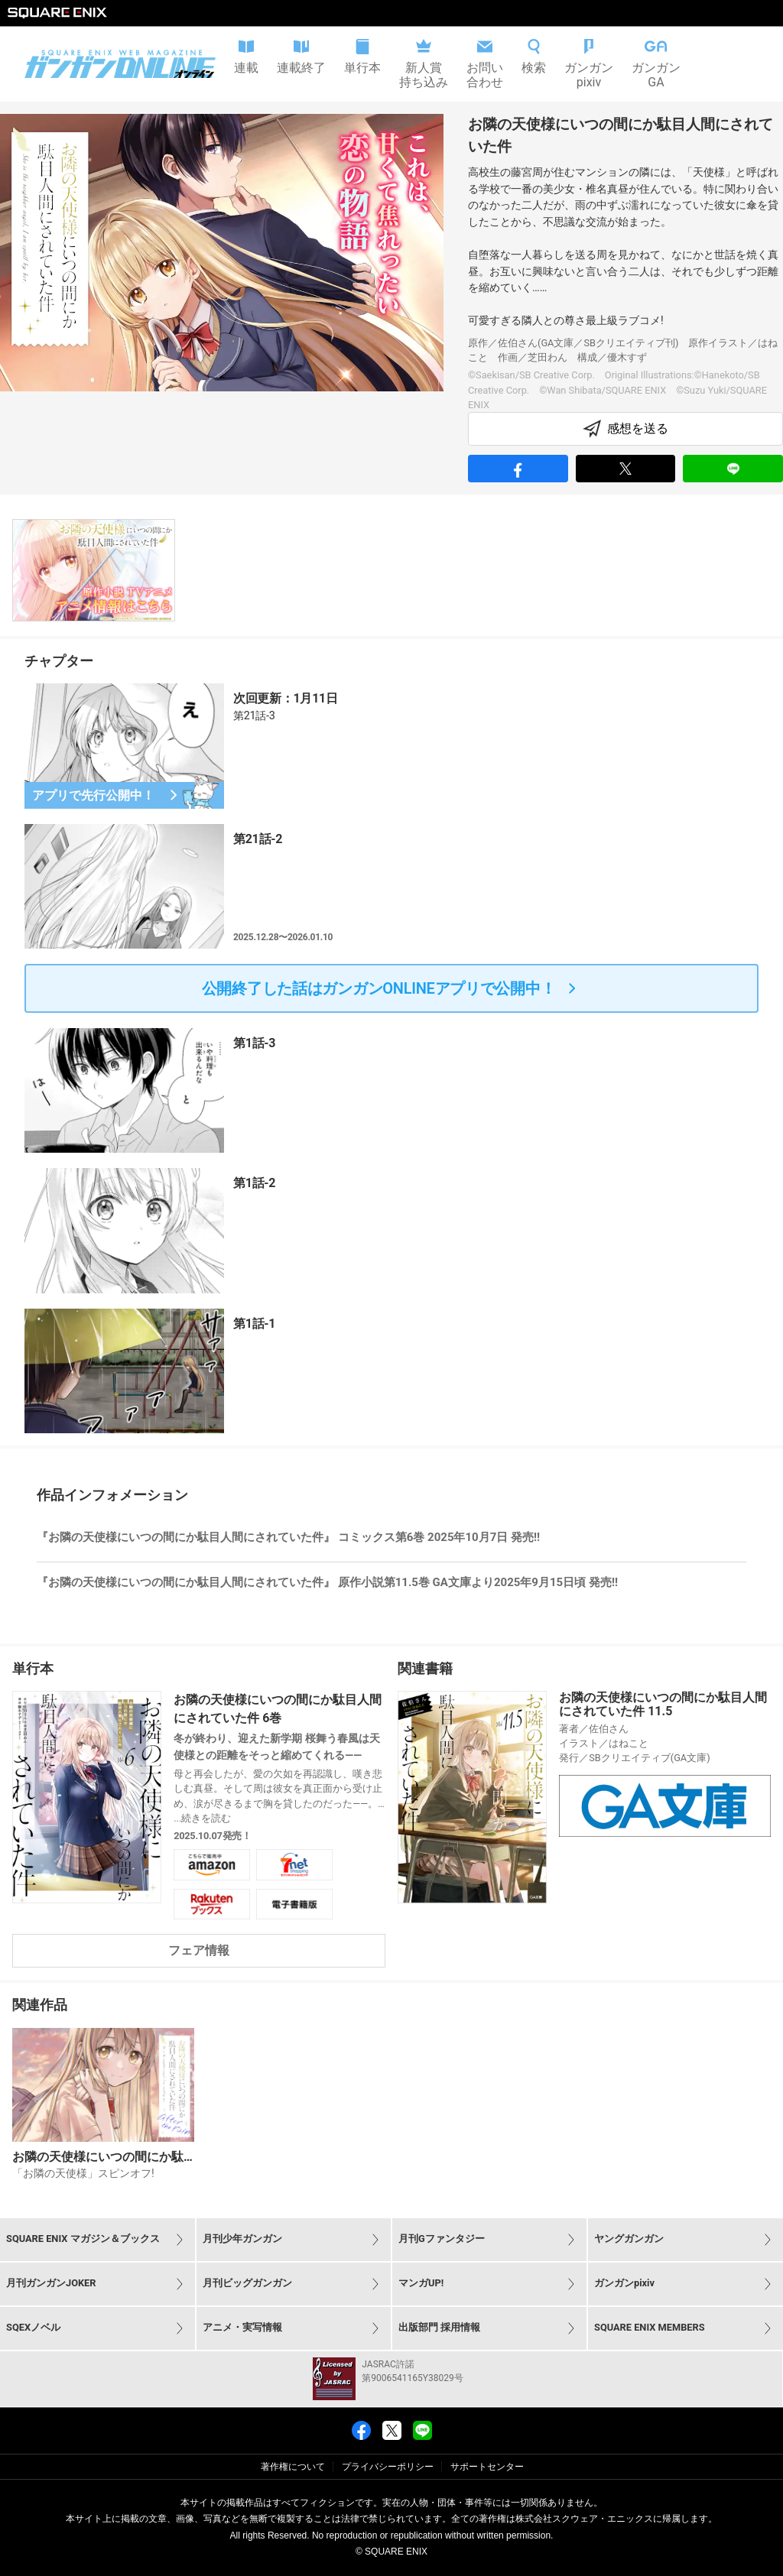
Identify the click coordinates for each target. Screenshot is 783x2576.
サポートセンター (487, 2466)
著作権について (293, 2466)
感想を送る (625, 429)
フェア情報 (198, 1950)
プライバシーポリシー (388, 2466)
